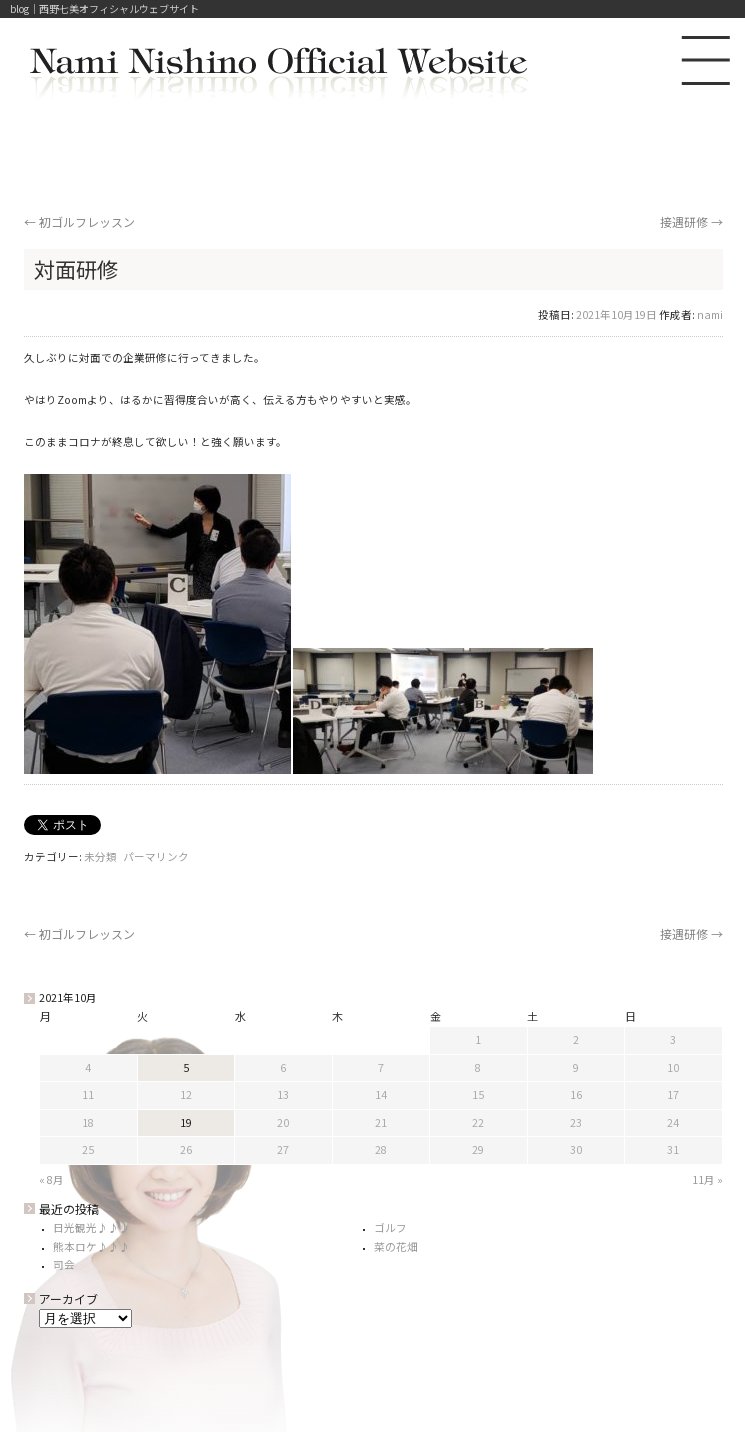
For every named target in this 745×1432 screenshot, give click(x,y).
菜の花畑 (396, 1246)
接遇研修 (691, 221)
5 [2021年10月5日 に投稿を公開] (186, 1067)
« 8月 (51, 1179)
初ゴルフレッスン (79, 221)
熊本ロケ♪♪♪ (91, 1246)
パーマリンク (156, 856)
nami (710, 314)
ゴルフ (390, 1227)
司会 (64, 1264)
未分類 (100, 856)
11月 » (707, 1179)
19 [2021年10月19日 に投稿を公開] (186, 1122)
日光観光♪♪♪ (91, 1227)
